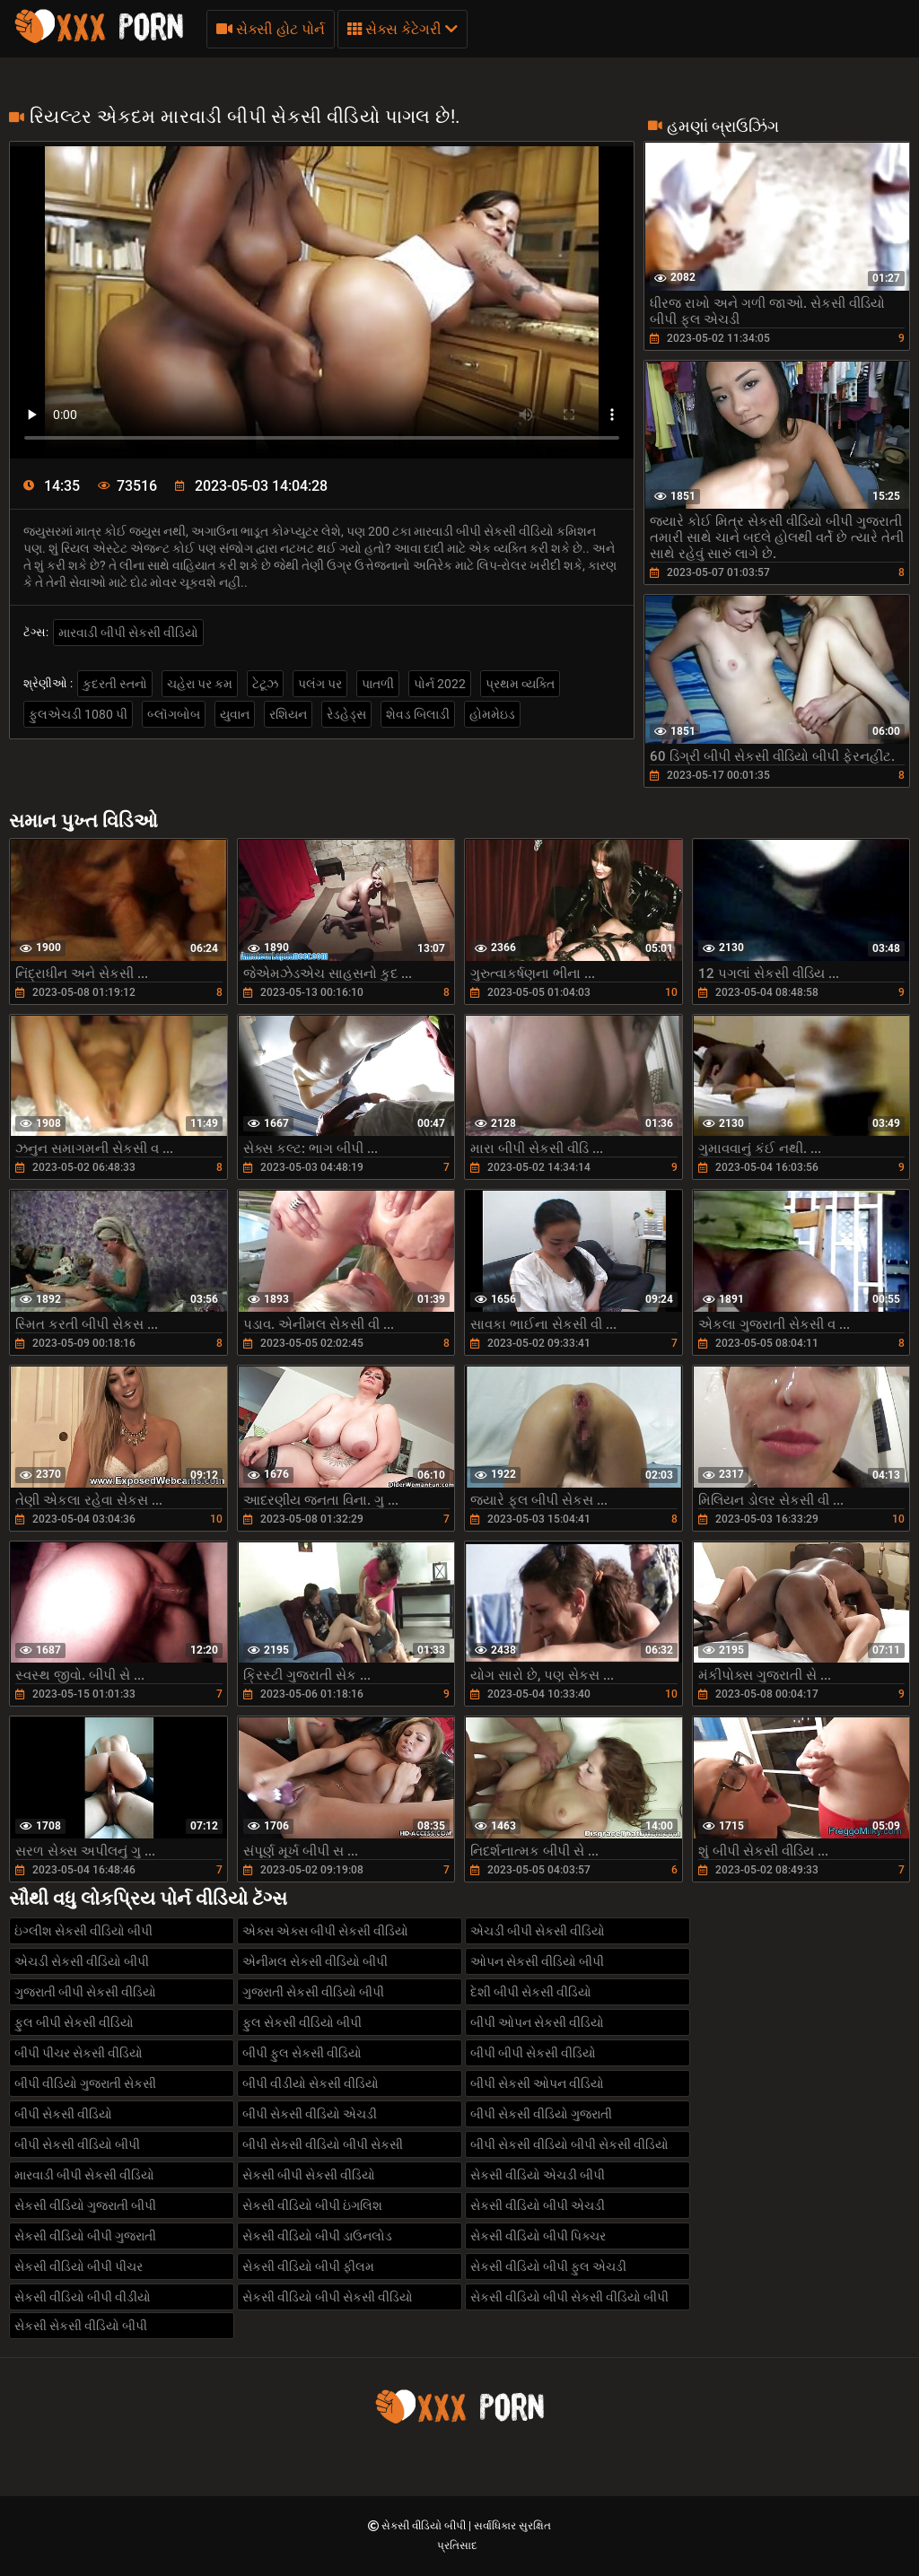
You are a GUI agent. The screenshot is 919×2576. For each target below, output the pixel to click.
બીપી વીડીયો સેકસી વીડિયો (310, 2083)
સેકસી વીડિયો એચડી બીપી (537, 2175)
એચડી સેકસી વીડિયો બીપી (81, 1961)
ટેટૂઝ (265, 684)
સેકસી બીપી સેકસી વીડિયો (308, 2175)
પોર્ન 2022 (440, 684)
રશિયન (288, 714)
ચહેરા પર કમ (199, 684)
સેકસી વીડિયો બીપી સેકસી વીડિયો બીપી (569, 2297)
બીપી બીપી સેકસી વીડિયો (533, 2053)
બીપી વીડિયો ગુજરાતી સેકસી (85, 2083)
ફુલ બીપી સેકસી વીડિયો (74, 2022)
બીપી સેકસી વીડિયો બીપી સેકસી (322, 2144)
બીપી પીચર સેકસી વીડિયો (78, 2053)
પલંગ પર (320, 684)
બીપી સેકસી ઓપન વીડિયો (537, 2083)
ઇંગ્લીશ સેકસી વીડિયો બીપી (83, 1931)
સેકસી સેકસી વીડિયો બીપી (80, 2325)
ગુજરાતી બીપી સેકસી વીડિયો (85, 1992)
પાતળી (378, 684)
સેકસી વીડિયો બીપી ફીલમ (308, 2266)
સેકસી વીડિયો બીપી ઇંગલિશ (312, 2205)
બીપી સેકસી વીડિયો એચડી (309, 2114)
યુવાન (234, 714)
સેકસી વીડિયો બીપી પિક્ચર (538, 2236)
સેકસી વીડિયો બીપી (424, 2525)
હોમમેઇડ (492, 714)
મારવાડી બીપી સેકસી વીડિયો (128, 632)
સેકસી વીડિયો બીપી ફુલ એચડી (548, 2266)
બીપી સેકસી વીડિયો (63, 2114)
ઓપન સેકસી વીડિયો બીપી (537, 1961)
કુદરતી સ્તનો (115, 684)
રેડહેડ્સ (346, 714)
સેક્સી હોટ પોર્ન (270, 29)
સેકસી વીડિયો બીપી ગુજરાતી (85, 2236)
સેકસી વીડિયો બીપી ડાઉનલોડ (317, 2236)
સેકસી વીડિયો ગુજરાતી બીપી (85, 2205)
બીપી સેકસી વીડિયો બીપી (77, 2144)
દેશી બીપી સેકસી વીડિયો (530, 1992)
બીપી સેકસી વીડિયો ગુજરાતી (541, 2114)
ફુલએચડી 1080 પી (78, 714)
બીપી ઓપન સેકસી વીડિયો (537, 2022)
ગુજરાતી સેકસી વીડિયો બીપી (313, 1992)
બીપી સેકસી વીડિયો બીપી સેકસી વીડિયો (569, 2144)
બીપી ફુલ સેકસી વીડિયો (302, 2053)
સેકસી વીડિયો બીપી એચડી (537, 2205)
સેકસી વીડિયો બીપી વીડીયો (82, 2297)
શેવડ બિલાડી (418, 714)
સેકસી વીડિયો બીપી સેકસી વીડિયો (327, 2297)
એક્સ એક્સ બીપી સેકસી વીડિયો (325, 1931)
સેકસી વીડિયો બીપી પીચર (78, 2266)
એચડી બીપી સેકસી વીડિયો (537, 1931)
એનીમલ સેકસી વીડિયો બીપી (315, 1961)
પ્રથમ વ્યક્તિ (520, 684)
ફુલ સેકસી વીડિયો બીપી (302, 2022)
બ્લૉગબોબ (173, 714)
